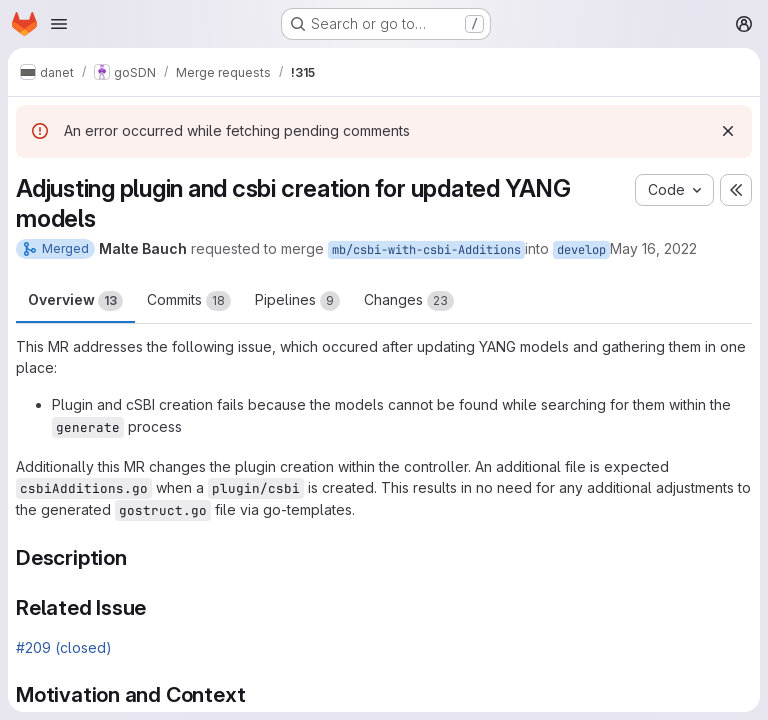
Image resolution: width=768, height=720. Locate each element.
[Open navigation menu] (59, 24)
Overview (75, 301)
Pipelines (297, 301)
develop (581, 250)
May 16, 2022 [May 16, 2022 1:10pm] (653, 248)
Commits (189, 301)
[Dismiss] (728, 131)
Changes (409, 301)
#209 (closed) (64, 647)
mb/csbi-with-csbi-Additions (426, 250)
